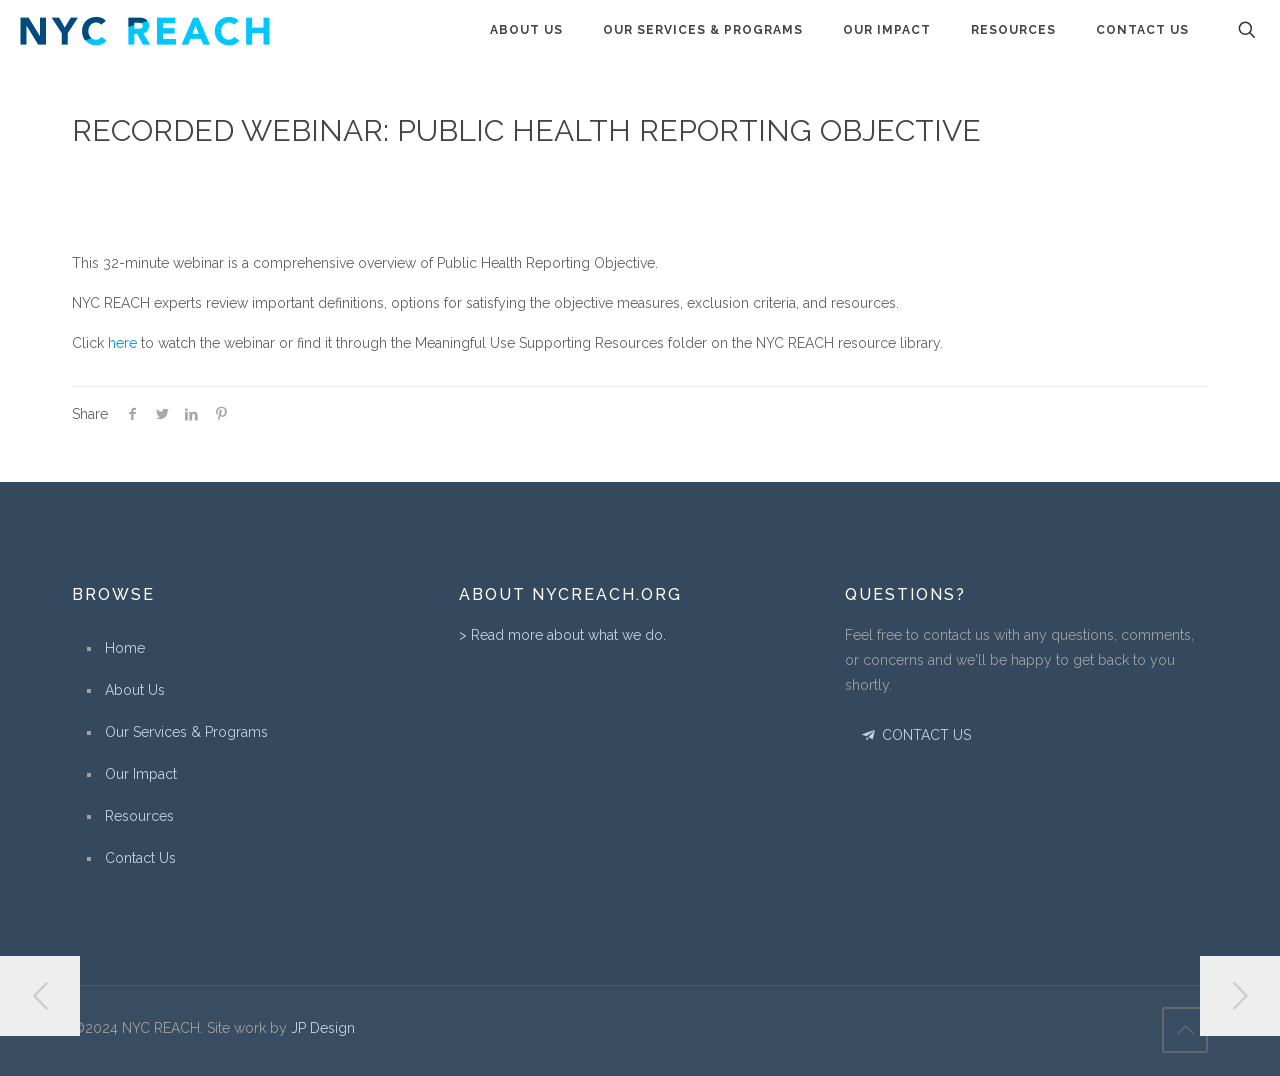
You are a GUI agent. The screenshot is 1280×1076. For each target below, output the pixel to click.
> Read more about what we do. (562, 635)
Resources (139, 816)
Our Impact (141, 774)
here (122, 343)
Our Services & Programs (186, 732)
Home (125, 648)
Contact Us (140, 858)
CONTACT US (914, 735)
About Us (135, 690)
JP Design (323, 1028)
